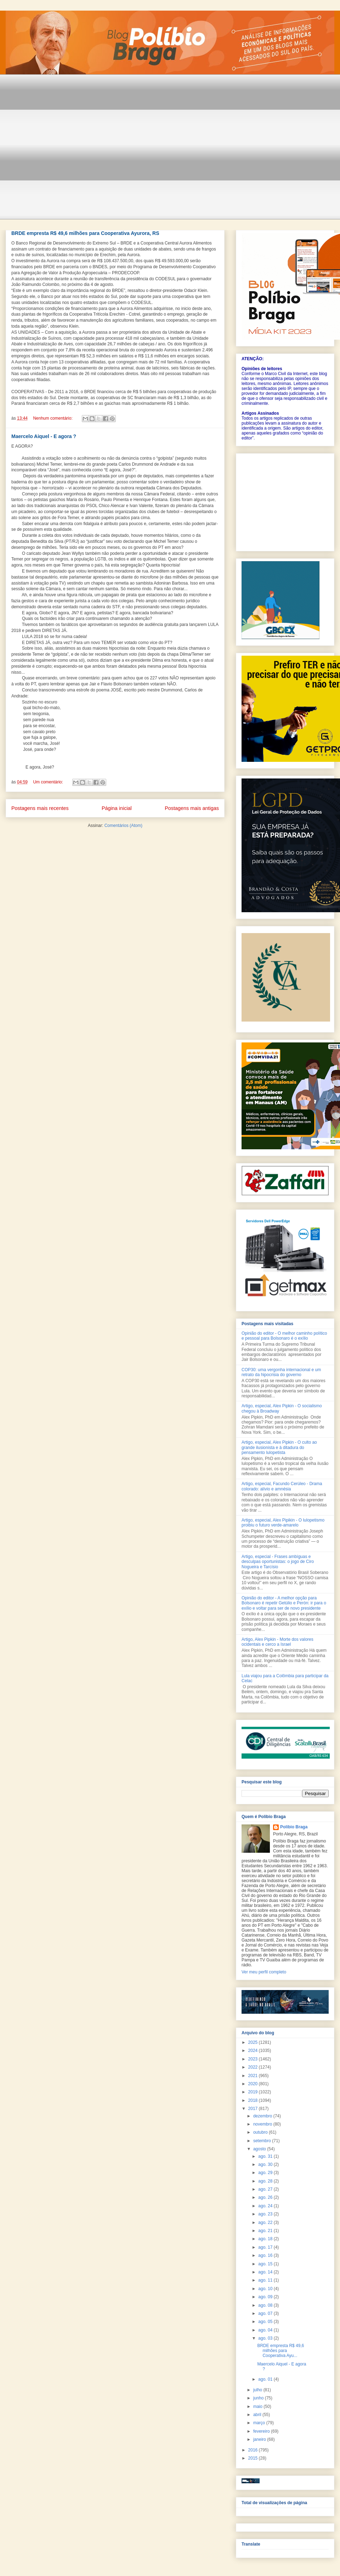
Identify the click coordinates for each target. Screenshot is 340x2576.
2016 (253, 2450)
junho (259, 2398)
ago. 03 (265, 2338)
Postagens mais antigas (192, 808)
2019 (253, 2091)
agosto (260, 2148)
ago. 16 (265, 2255)
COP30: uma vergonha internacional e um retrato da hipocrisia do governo (281, 1372)
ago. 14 (265, 2272)
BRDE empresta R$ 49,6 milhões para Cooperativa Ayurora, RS (85, 233)
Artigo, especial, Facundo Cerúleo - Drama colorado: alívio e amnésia (282, 1486)
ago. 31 (265, 2156)
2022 (253, 2067)
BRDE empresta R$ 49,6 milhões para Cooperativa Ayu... (280, 2350)
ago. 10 (265, 2288)
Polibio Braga (293, 1826)
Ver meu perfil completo (264, 1972)
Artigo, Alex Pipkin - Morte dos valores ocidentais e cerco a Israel (277, 1642)
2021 (253, 2075)
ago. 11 (265, 2280)
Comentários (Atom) (123, 825)
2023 (253, 2059)
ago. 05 (265, 2321)
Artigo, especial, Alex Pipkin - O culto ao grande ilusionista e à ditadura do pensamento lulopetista (279, 1447)
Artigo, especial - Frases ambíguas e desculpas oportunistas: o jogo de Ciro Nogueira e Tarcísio (278, 1561)
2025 (253, 2042)
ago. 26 (265, 2197)
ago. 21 (265, 2230)
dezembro (263, 2116)
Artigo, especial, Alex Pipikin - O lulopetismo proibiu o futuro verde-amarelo (283, 1523)
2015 (253, 2458)
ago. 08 (265, 2305)
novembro (263, 2124)
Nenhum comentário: (53, 418)
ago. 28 (265, 2181)
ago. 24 (265, 2205)
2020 (253, 2083)
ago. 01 (265, 2379)
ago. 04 (265, 2330)
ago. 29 (265, 2172)
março (259, 2422)
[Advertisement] (66, 151)
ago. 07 (265, 2313)
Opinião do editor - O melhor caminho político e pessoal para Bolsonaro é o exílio (284, 1336)
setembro (262, 2140)
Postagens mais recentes (40, 808)
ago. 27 (265, 2189)
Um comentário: (48, 782)
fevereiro (262, 2431)
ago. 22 (265, 2222)
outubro (261, 2132)
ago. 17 (265, 2247)
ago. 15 (265, 2263)
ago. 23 (265, 2214)
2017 (253, 2108)
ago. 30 (265, 2164)
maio (258, 2406)
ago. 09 (265, 2296)
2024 (253, 2050)
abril (257, 2414)
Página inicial (117, 808)
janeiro (260, 2439)
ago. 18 (265, 2238)
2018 (253, 2100)
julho (258, 2389)
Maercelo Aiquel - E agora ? (43, 436)
